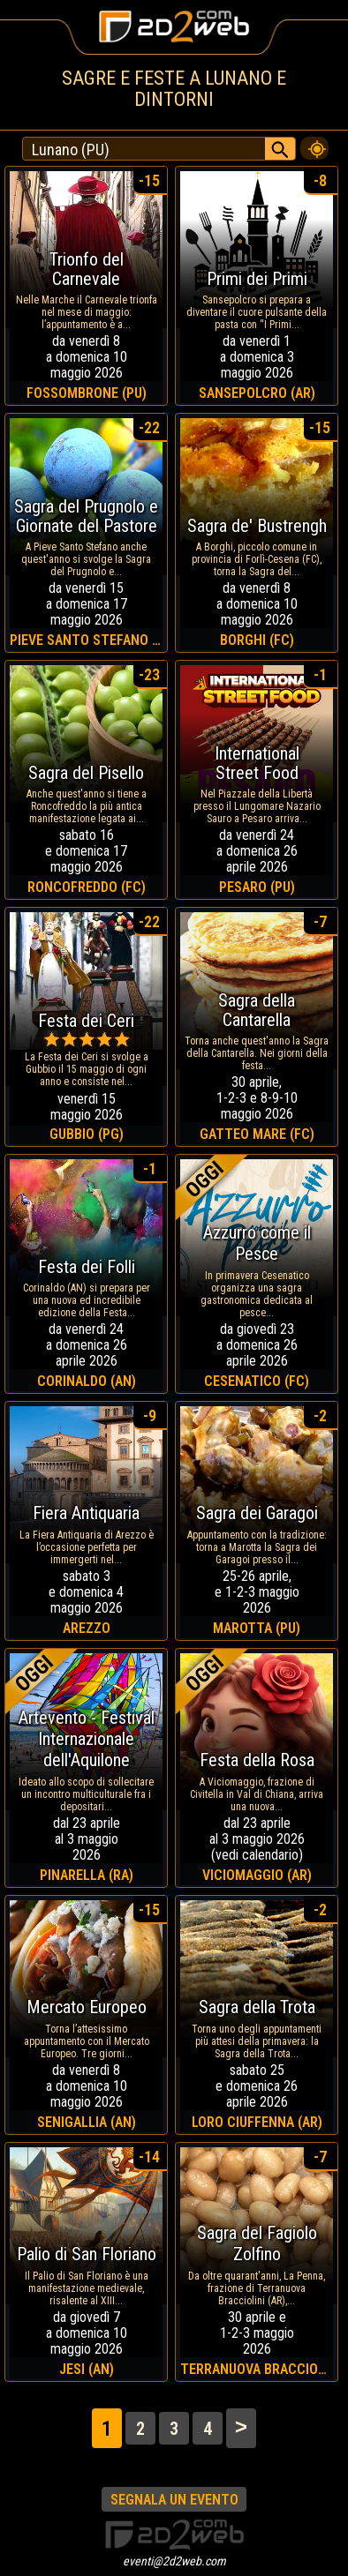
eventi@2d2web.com (174, 2561)
